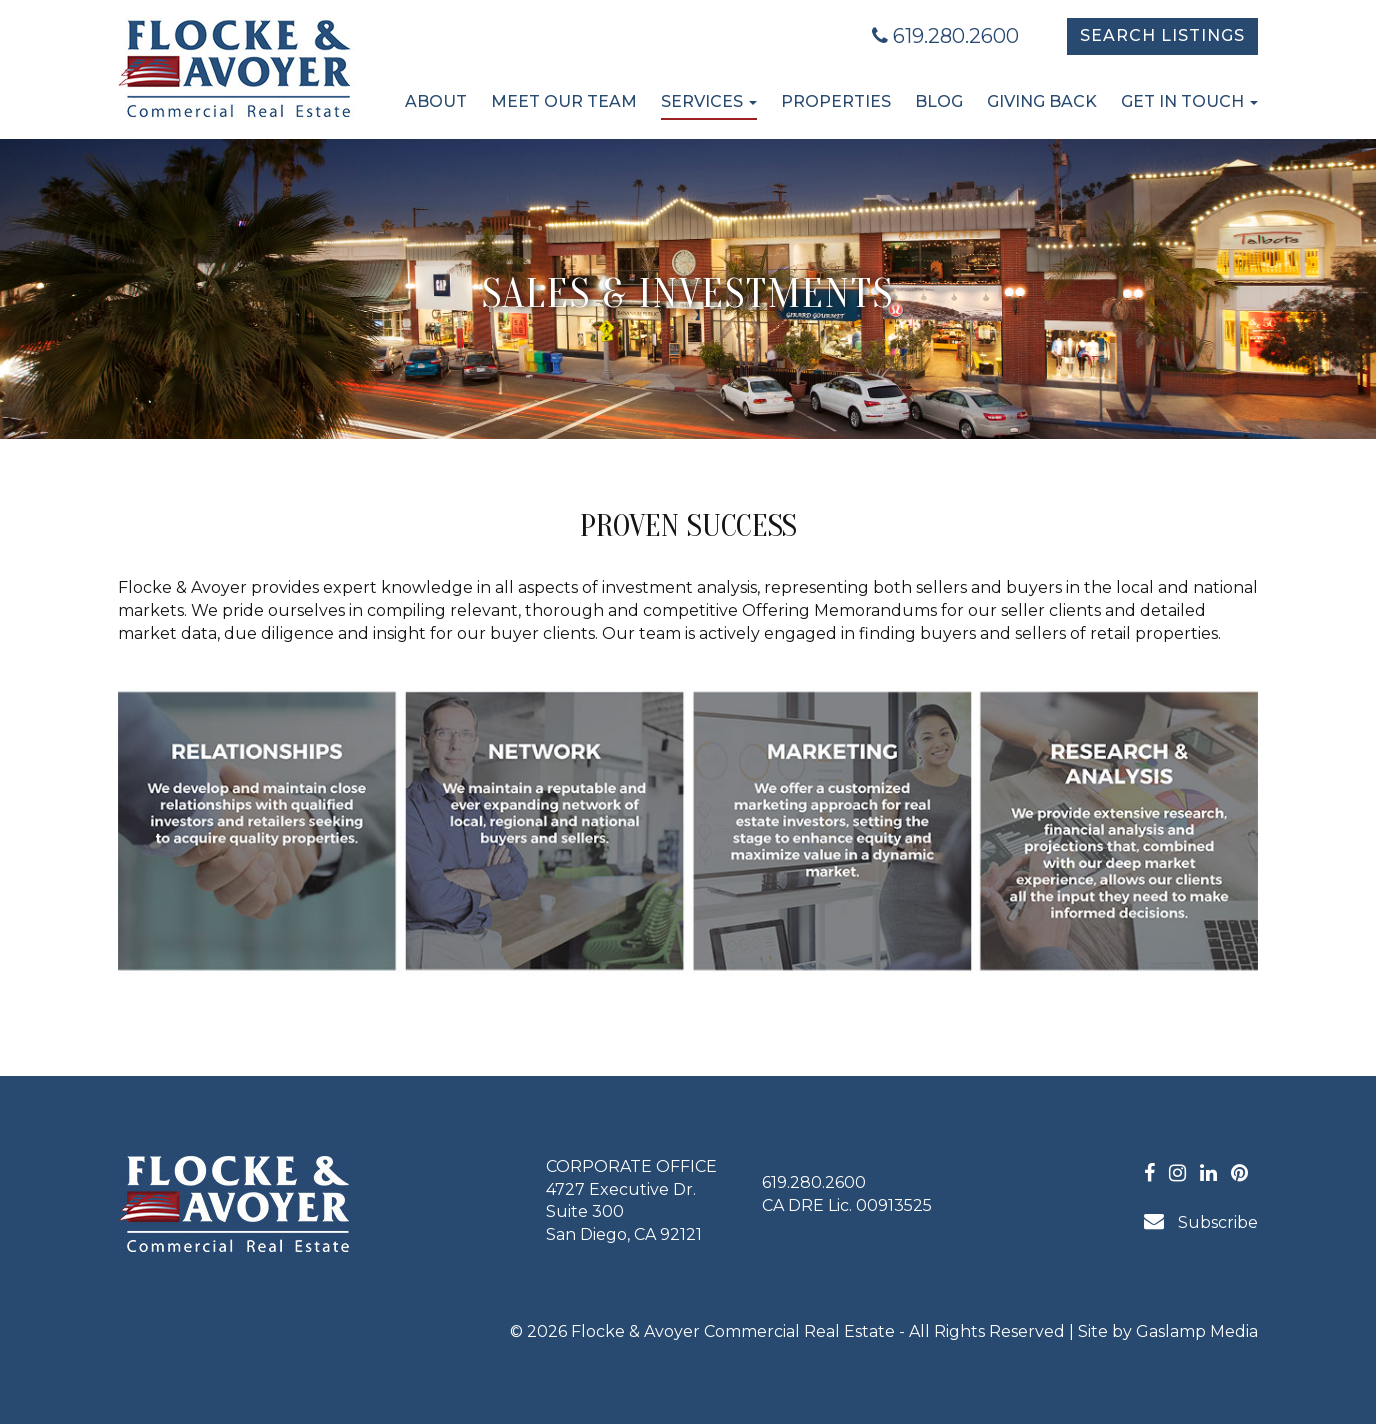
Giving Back (1042, 101)
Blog (939, 101)
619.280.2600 (945, 36)
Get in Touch (1189, 101)
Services (709, 101)
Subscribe (1201, 1221)
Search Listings (1162, 35)
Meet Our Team (564, 101)
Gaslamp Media (1197, 1331)
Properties (836, 101)
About (436, 101)
